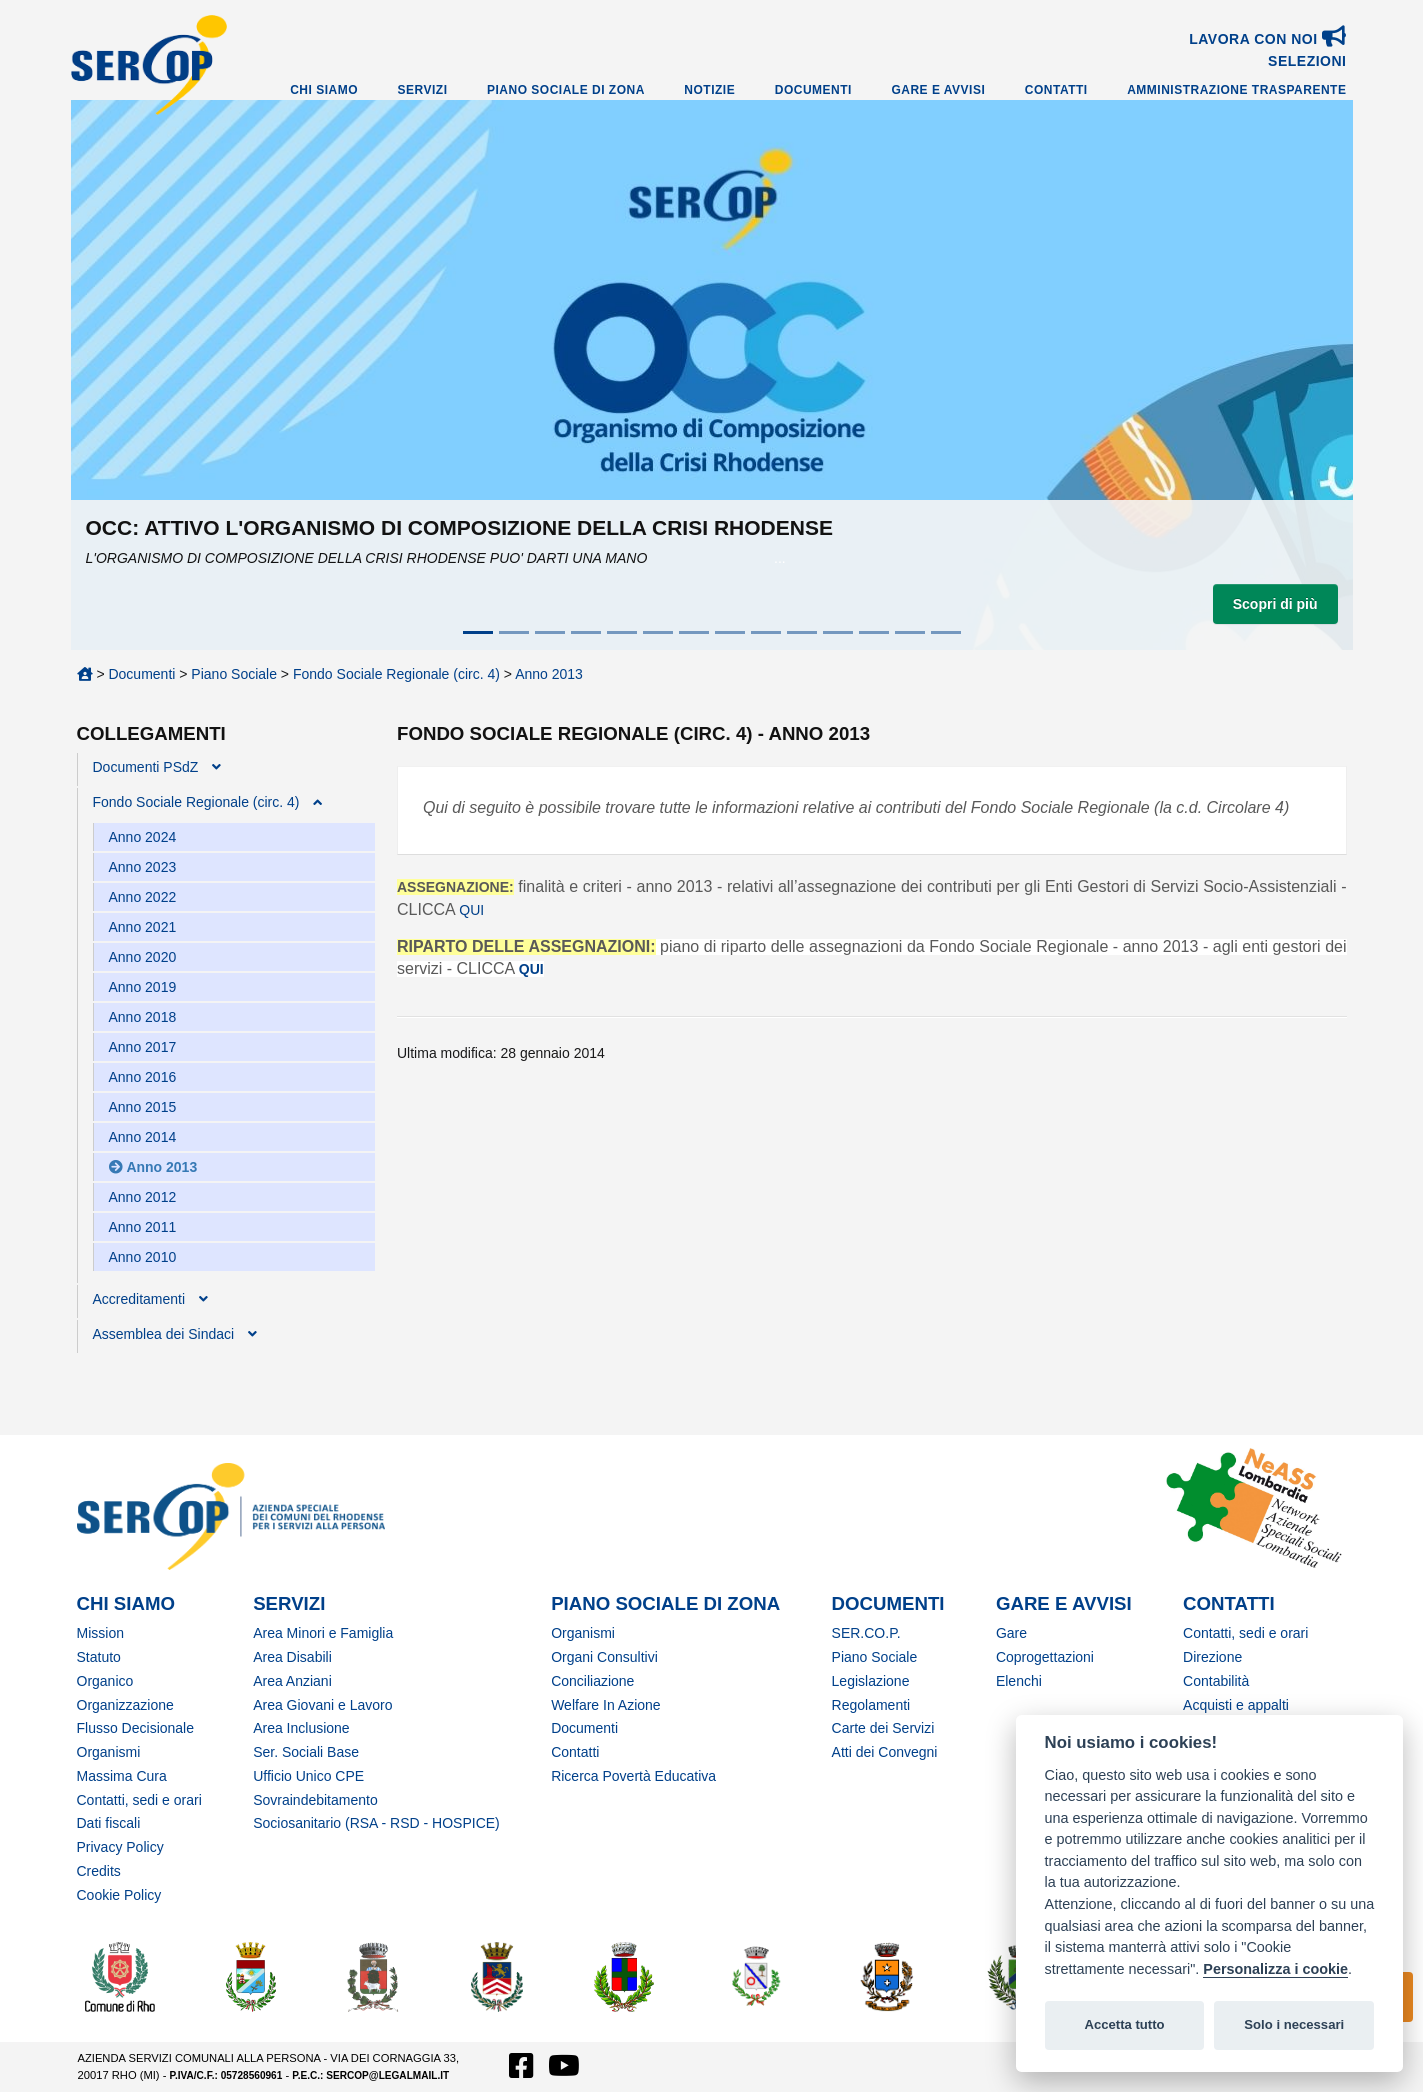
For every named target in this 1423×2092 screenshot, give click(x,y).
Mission (100, 1633)
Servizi (423, 90)
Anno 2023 (143, 867)
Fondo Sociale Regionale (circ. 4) (396, 674)
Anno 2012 (143, 1197)
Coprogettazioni (1045, 1657)
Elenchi (1019, 1681)
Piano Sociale (234, 674)
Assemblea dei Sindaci (164, 1334)
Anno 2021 (143, 927)
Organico (105, 1681)
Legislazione (871, 1681)
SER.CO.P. (866, 1633)
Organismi (109, 1752)
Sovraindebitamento (315, 1800)
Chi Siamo (324, 90)
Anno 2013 (549, 674)
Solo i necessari (1294, 2024)
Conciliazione (592, 1681)
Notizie (709, 90)
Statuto (99, 1657)
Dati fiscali (109, 1823)
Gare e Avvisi (938, 90)
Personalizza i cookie (1275, 1969)
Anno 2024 (143, 837)
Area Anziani (292, 1681)
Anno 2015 (143, 1107)
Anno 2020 (143, 957)
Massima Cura (122, 1776)
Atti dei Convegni (885, 1752)
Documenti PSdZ (146, 767)
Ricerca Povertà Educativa (633, 1776)
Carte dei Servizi (883, 1728)
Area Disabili (292, 1657)
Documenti (813, 90)
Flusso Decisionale (136, 1728)
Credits (99, 1871)
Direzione (1212, 1657)
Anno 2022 (143, 897)
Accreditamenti (139, 1299)
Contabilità (1216, 1681)
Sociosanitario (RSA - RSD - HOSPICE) (376, 1823)
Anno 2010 (143, 1257)
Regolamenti (871, 1705)
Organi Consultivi (604, 1657)
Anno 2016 (143, 1077)
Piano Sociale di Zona (566, 90)
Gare (1011, 1633)
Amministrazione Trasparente (1236, 90)
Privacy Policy (120, 1847)
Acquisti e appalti (1236, 1705)
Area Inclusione (301, 1728)
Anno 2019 (143, 987)
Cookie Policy (119, 1895)
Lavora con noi (1267, 39)
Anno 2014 (143, 1137)
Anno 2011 (143, 1227)
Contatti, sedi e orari (139, 1800)
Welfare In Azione (605, 1705)
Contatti (1056, 90)
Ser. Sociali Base (306, 1752)
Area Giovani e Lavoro (322, 1705)
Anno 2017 (143, 1047)
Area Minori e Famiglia (323, 1633)
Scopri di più (1275, 604)
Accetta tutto (1124, 2024)
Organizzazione (125, 1705)
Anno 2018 (143, 1017)
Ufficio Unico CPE (308, 1776)
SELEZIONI (1307, 61)
